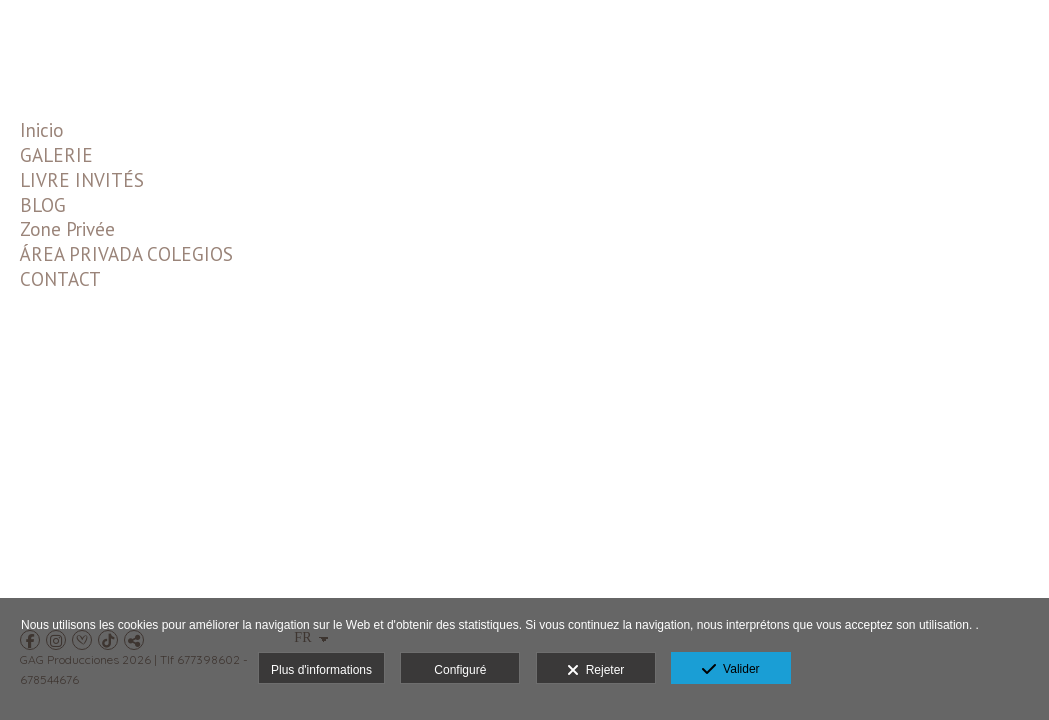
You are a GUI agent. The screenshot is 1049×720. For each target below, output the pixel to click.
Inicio (42, 130)
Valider (730, 670)
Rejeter (595, 671)
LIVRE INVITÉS (82, 180)
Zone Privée (67, 229)
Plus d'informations (321, 670)
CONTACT (60, 279)
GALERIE (56, 155)
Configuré (460, 670)
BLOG (43, 205)
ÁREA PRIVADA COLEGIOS (126, 254)
